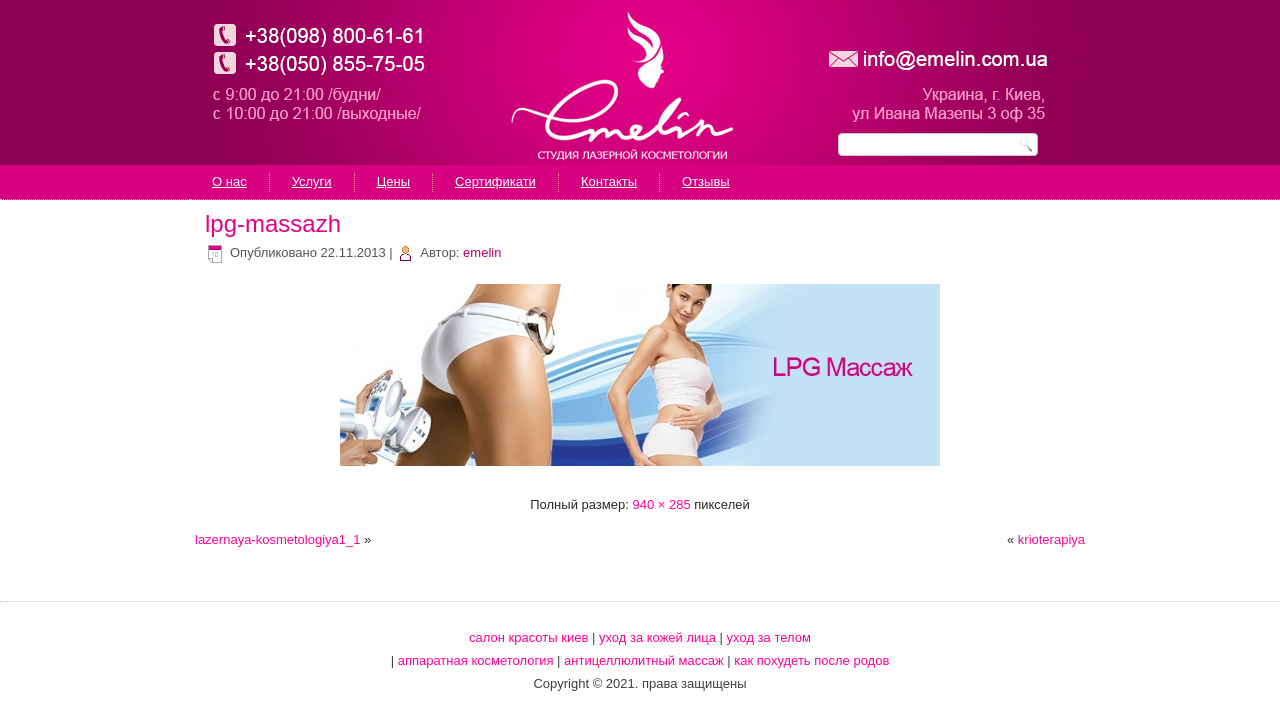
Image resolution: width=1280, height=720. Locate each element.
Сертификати (495, 181)
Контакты (609, 181)
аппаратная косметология (476, 660)
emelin (482, 252)
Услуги (312, 181)
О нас (229, 181)
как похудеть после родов (811, 660)
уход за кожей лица (657, 637)
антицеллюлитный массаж (644, 660)
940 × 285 (661, 504)
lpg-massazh (273, 223)
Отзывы (706, 181)
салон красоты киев (528, 637)
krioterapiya (1051, 539)
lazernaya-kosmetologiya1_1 (277, 539)
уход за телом (769, 637)
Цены (393, 181)
